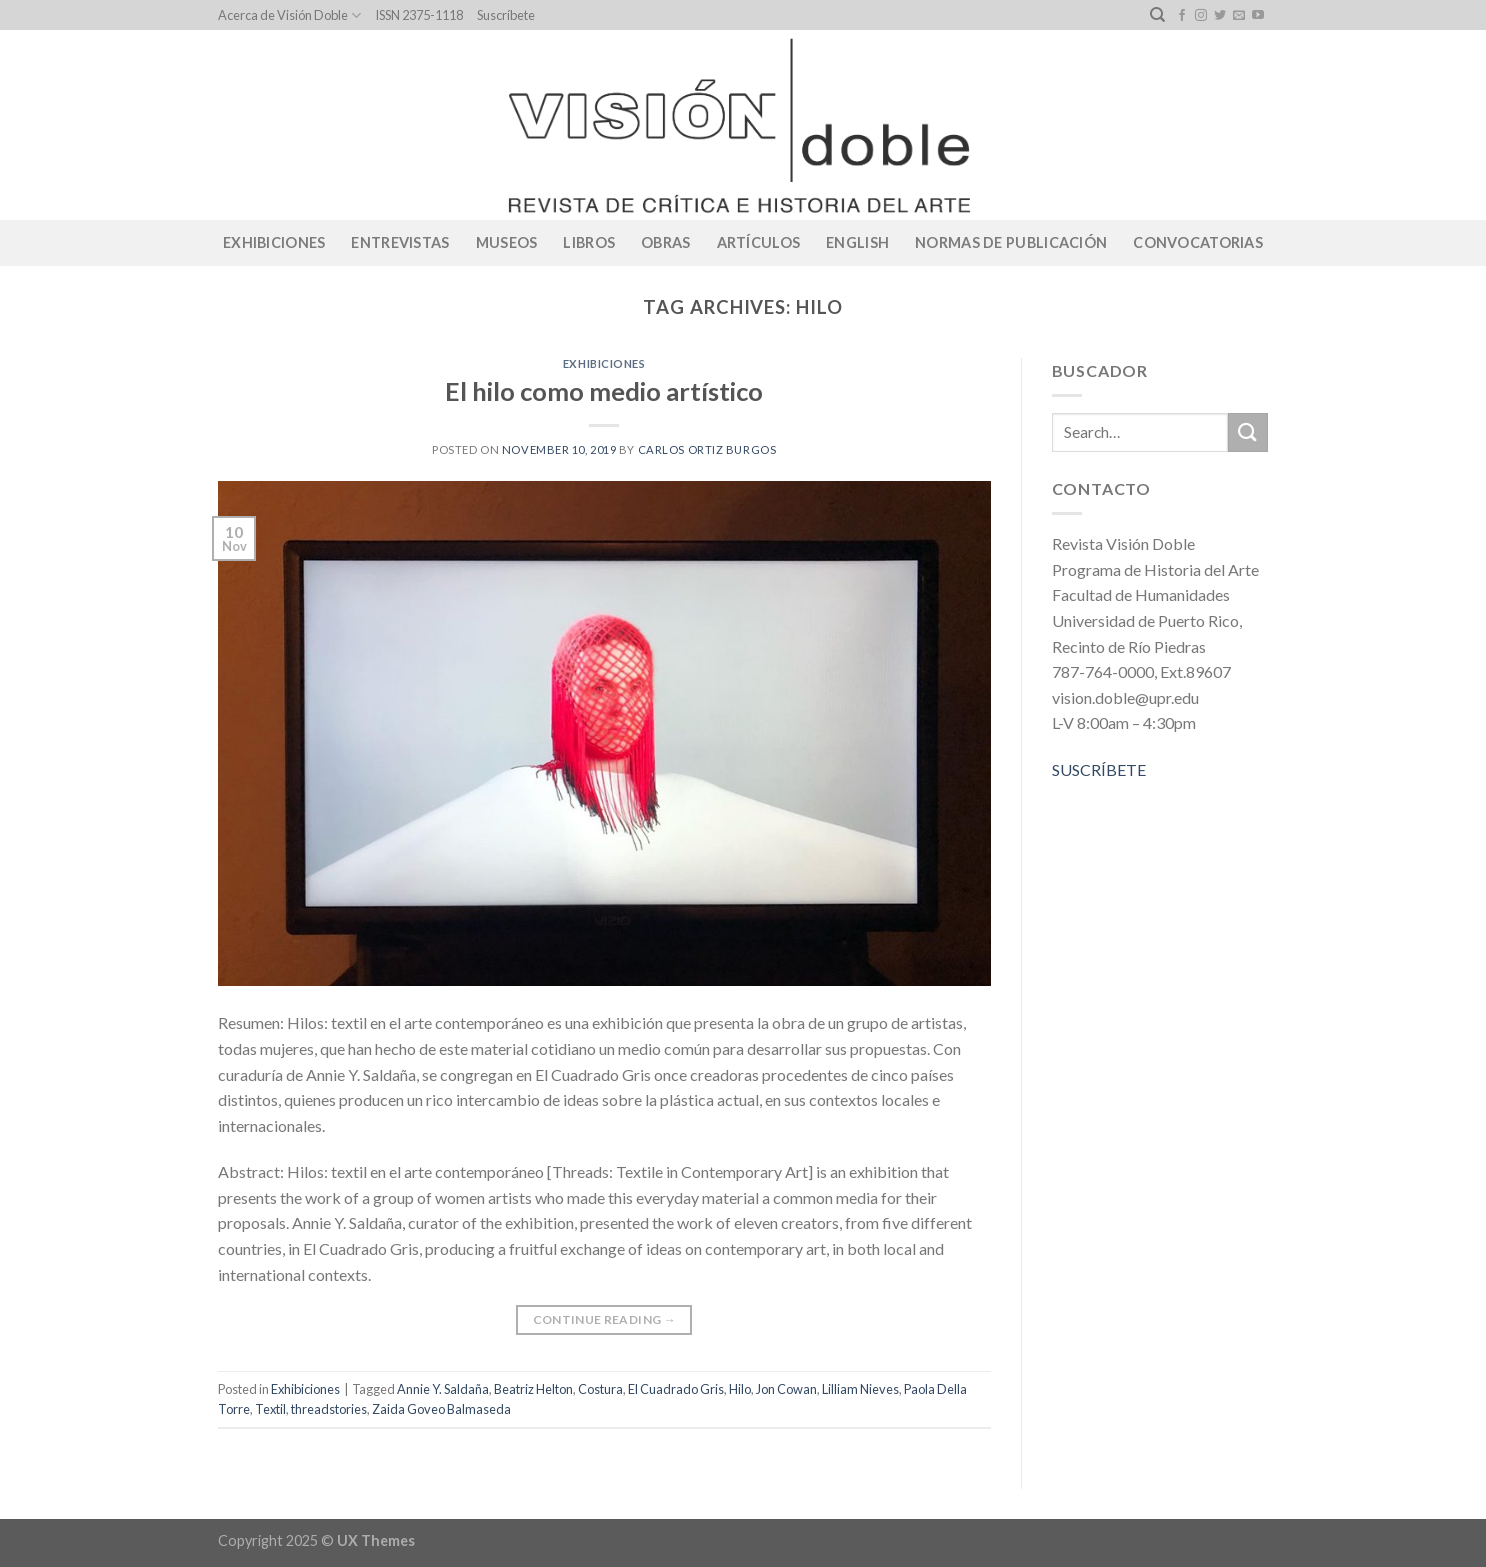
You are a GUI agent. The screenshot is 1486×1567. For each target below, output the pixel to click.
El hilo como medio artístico (604, 391)
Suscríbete (506, 15)
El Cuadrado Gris (676, 1389)
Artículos (759, 242)
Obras (665, 242)
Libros (589, 242)
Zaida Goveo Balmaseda (441, 1409)
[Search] (1157, 15)
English (857, 242)
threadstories (329, 1409)
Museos (507, 242)
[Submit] (1248, 432)
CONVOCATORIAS (1198, 242)
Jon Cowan (786, 1389)
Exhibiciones (274, 242)
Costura (600, 1389)
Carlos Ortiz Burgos (707, 449)
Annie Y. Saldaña (443, 1389)
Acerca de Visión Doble (289, 15)
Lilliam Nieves (860, 1389)
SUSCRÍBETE (1099, 769)
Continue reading (605, 1319)
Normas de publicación (1011, 242)
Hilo (740, 1389)
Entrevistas (400, 242)
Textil (270, 1409)
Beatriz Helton (533, 1389)
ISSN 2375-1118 (419, 15)
